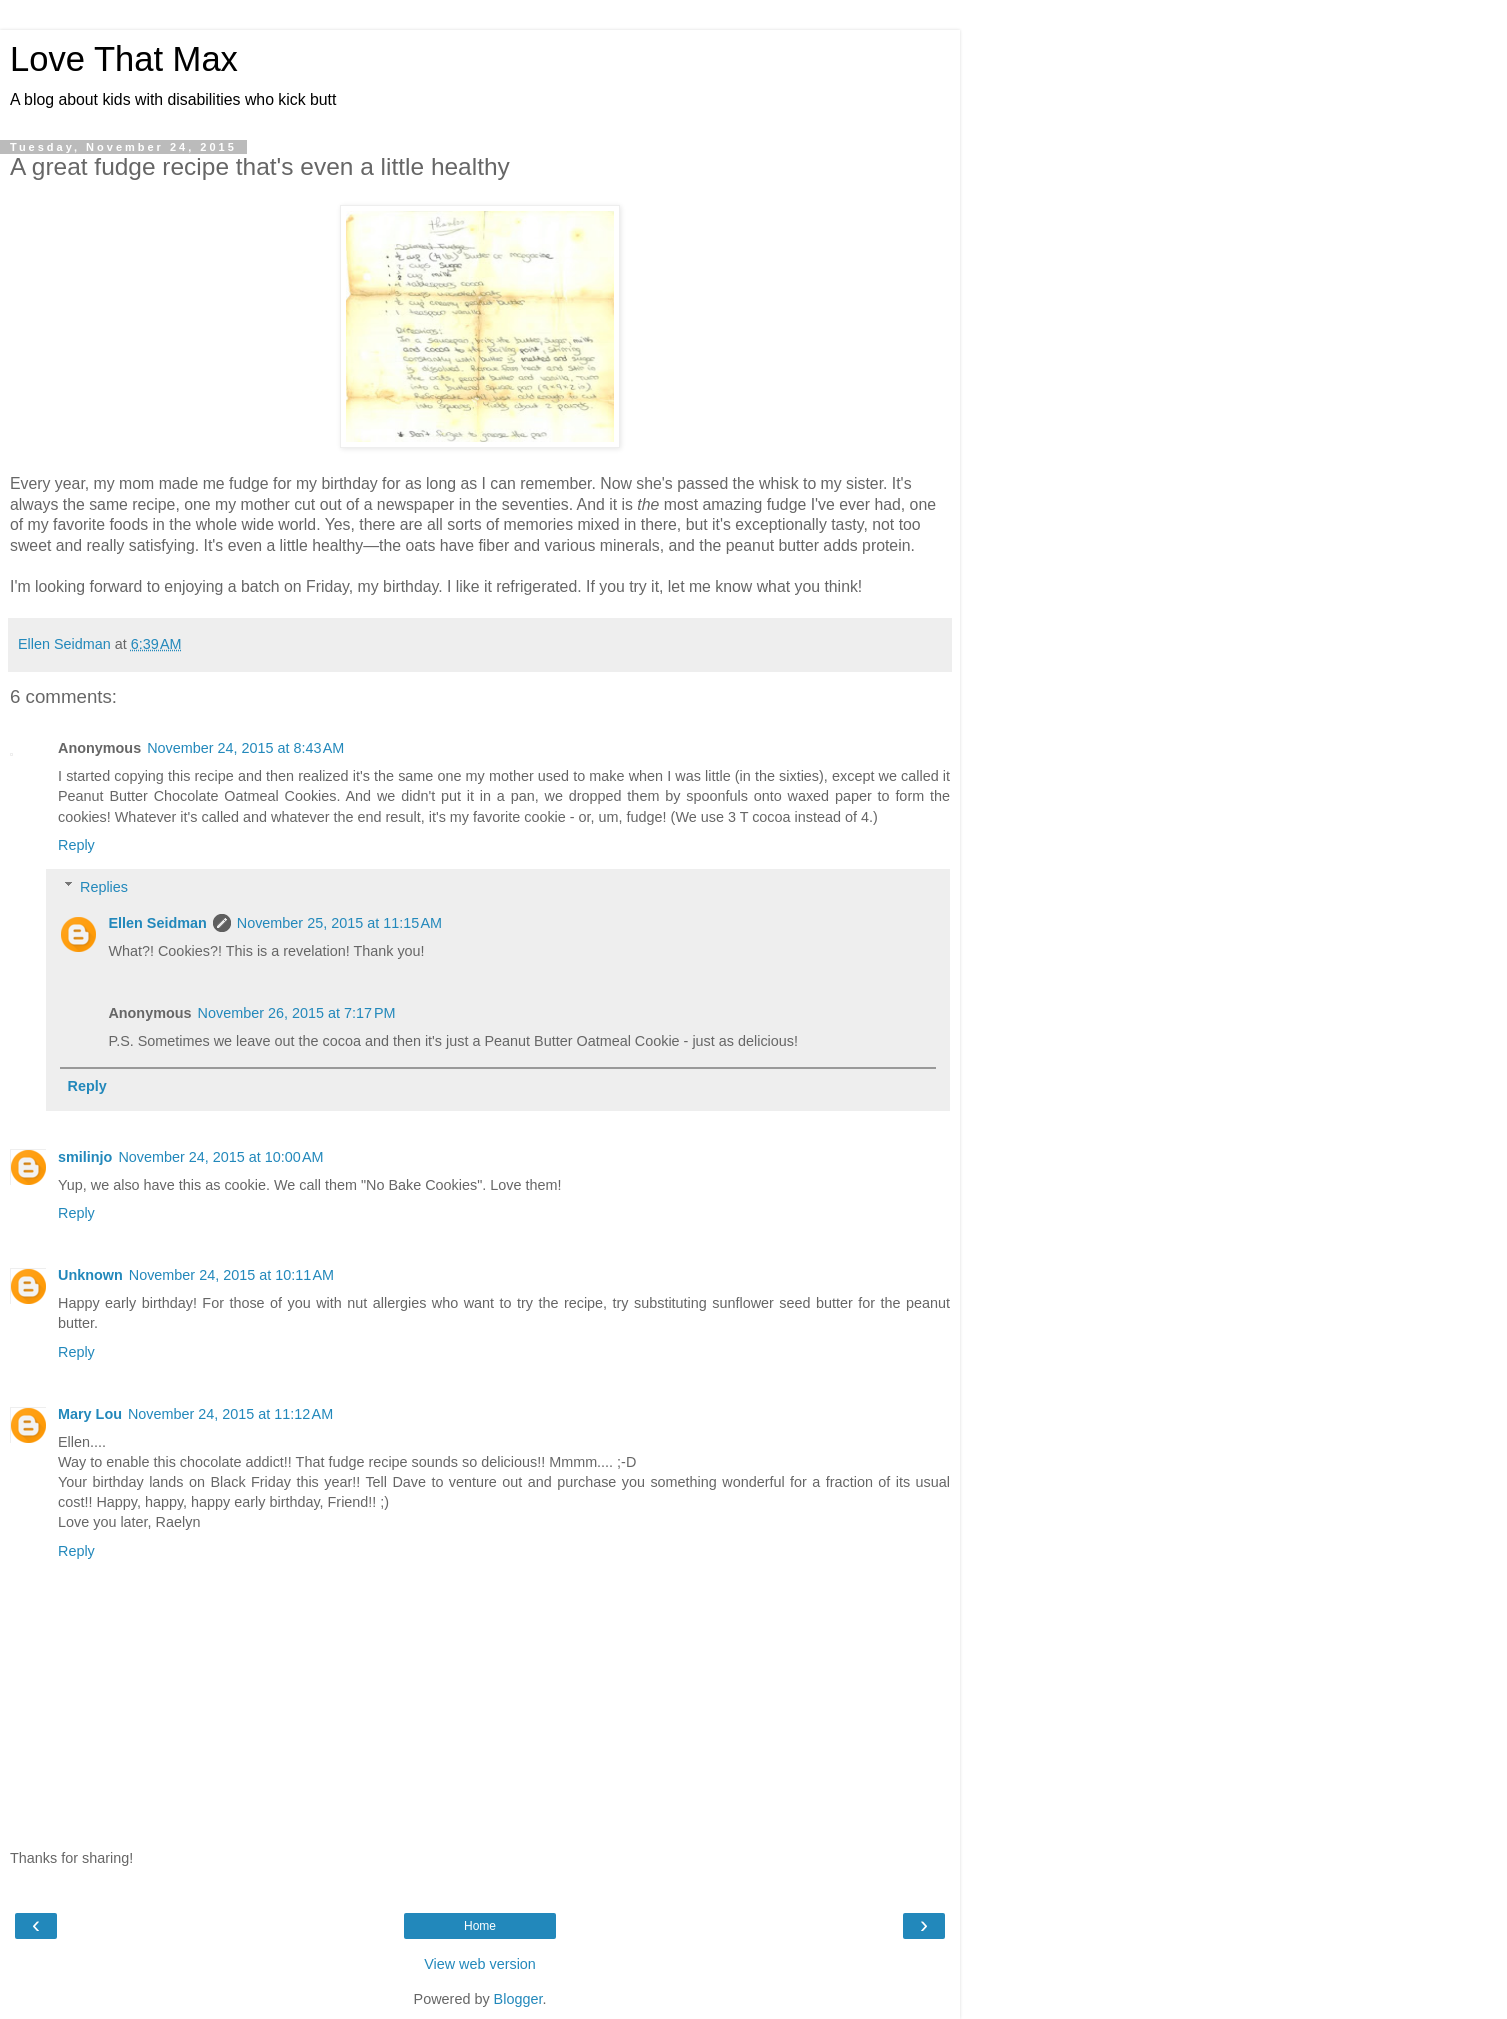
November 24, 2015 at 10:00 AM (220, 1157)
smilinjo (85, 1157)
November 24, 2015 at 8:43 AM (245, 748)
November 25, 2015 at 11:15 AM (339, 923)
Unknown (90, 1275)
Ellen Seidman (157, 923)
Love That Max (124, 59)
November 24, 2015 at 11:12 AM (230, 1414)
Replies (104, 887)
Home (480, 1926)
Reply (76, 845)
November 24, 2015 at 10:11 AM (231, 1275)
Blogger (518, 1999)
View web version (480, 1964)
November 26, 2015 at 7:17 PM (297, 1013)
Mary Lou (90, 1414)
